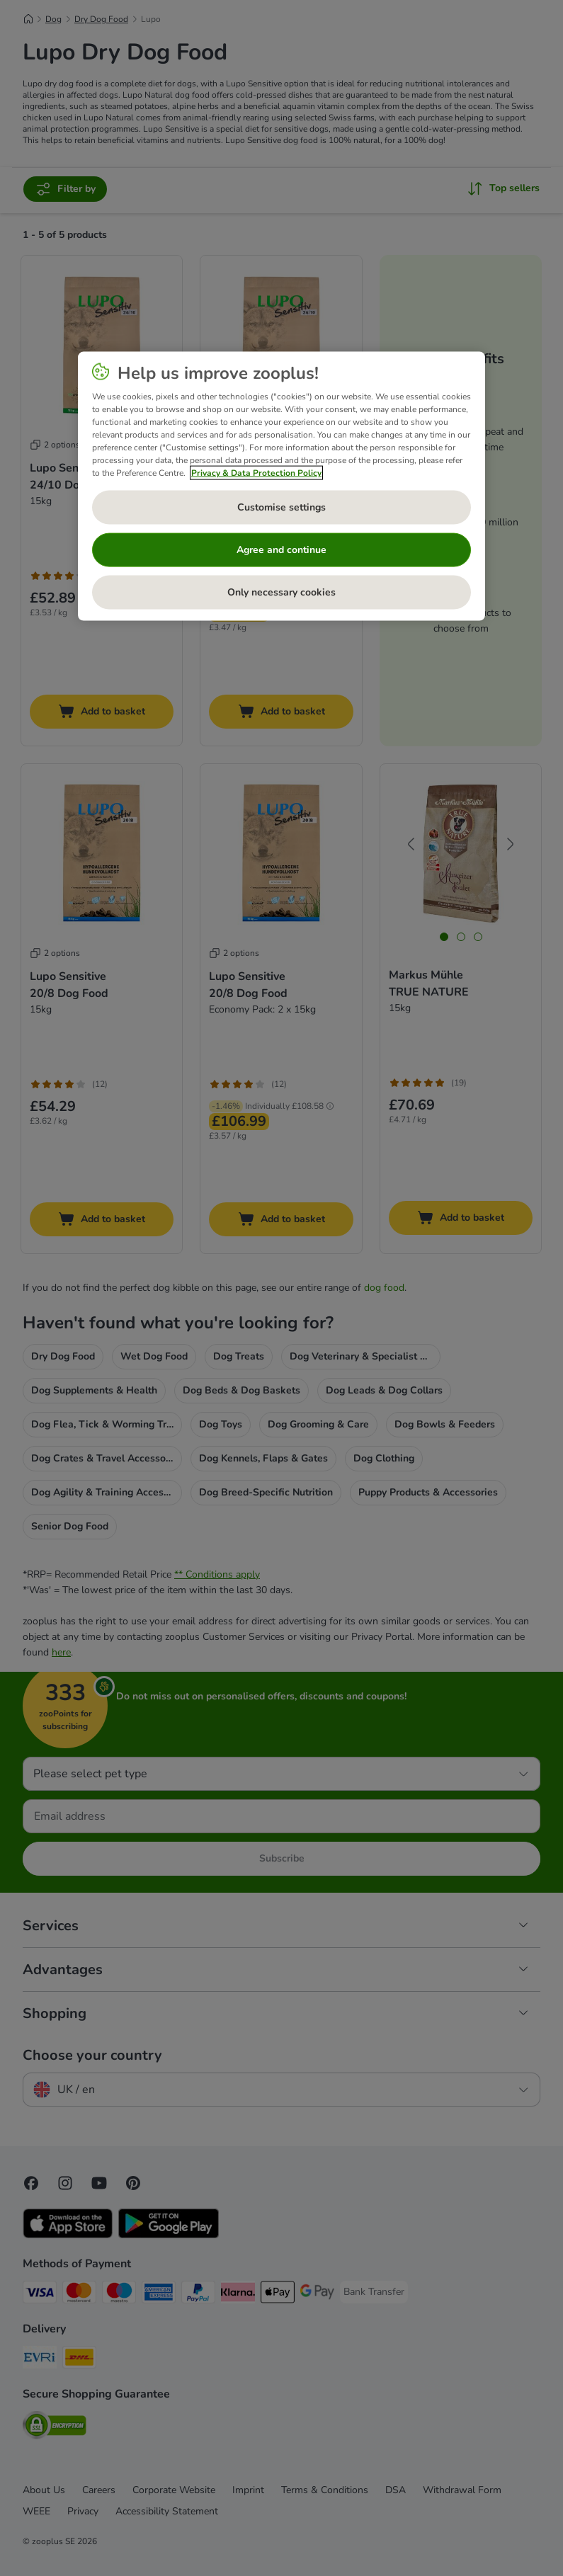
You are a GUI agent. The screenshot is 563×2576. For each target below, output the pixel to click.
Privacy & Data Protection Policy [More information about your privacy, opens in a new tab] (256, 472)
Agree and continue (281, 549)
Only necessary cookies (281, 591)
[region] (281, 485)
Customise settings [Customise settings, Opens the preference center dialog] (281, 506)
